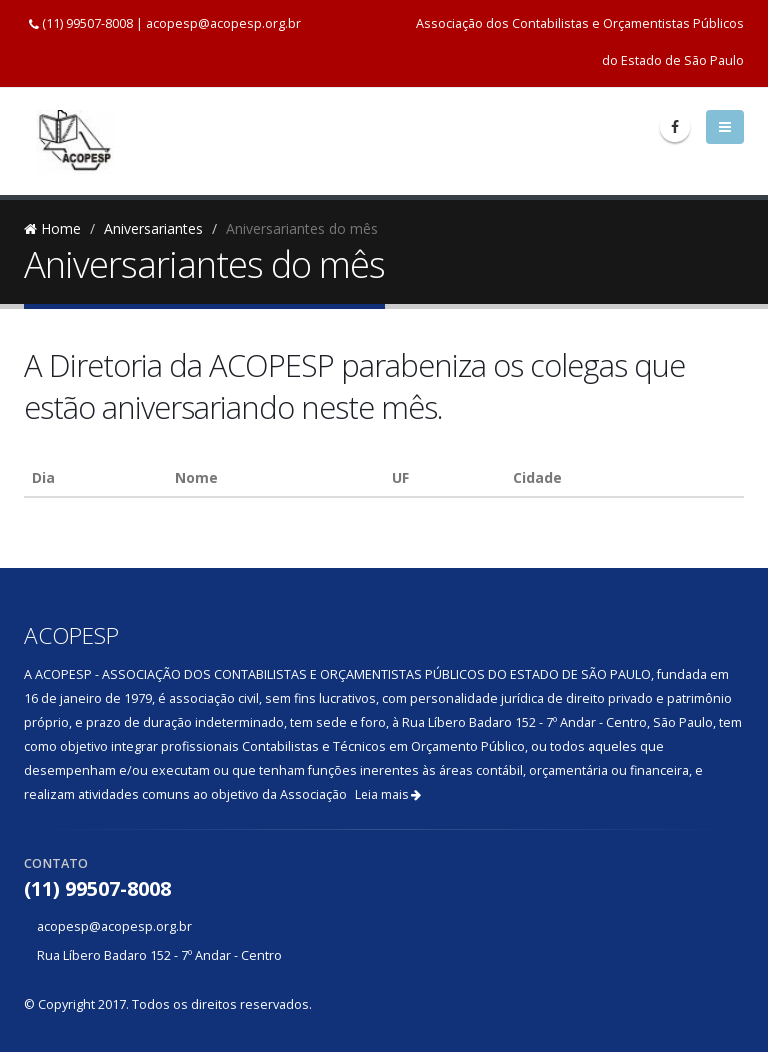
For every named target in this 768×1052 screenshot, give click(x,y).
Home (52, 228)
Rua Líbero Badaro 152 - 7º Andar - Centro (159, 955)
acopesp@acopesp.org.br (223, 23)
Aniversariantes (153, 228)
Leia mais (388, 794)
